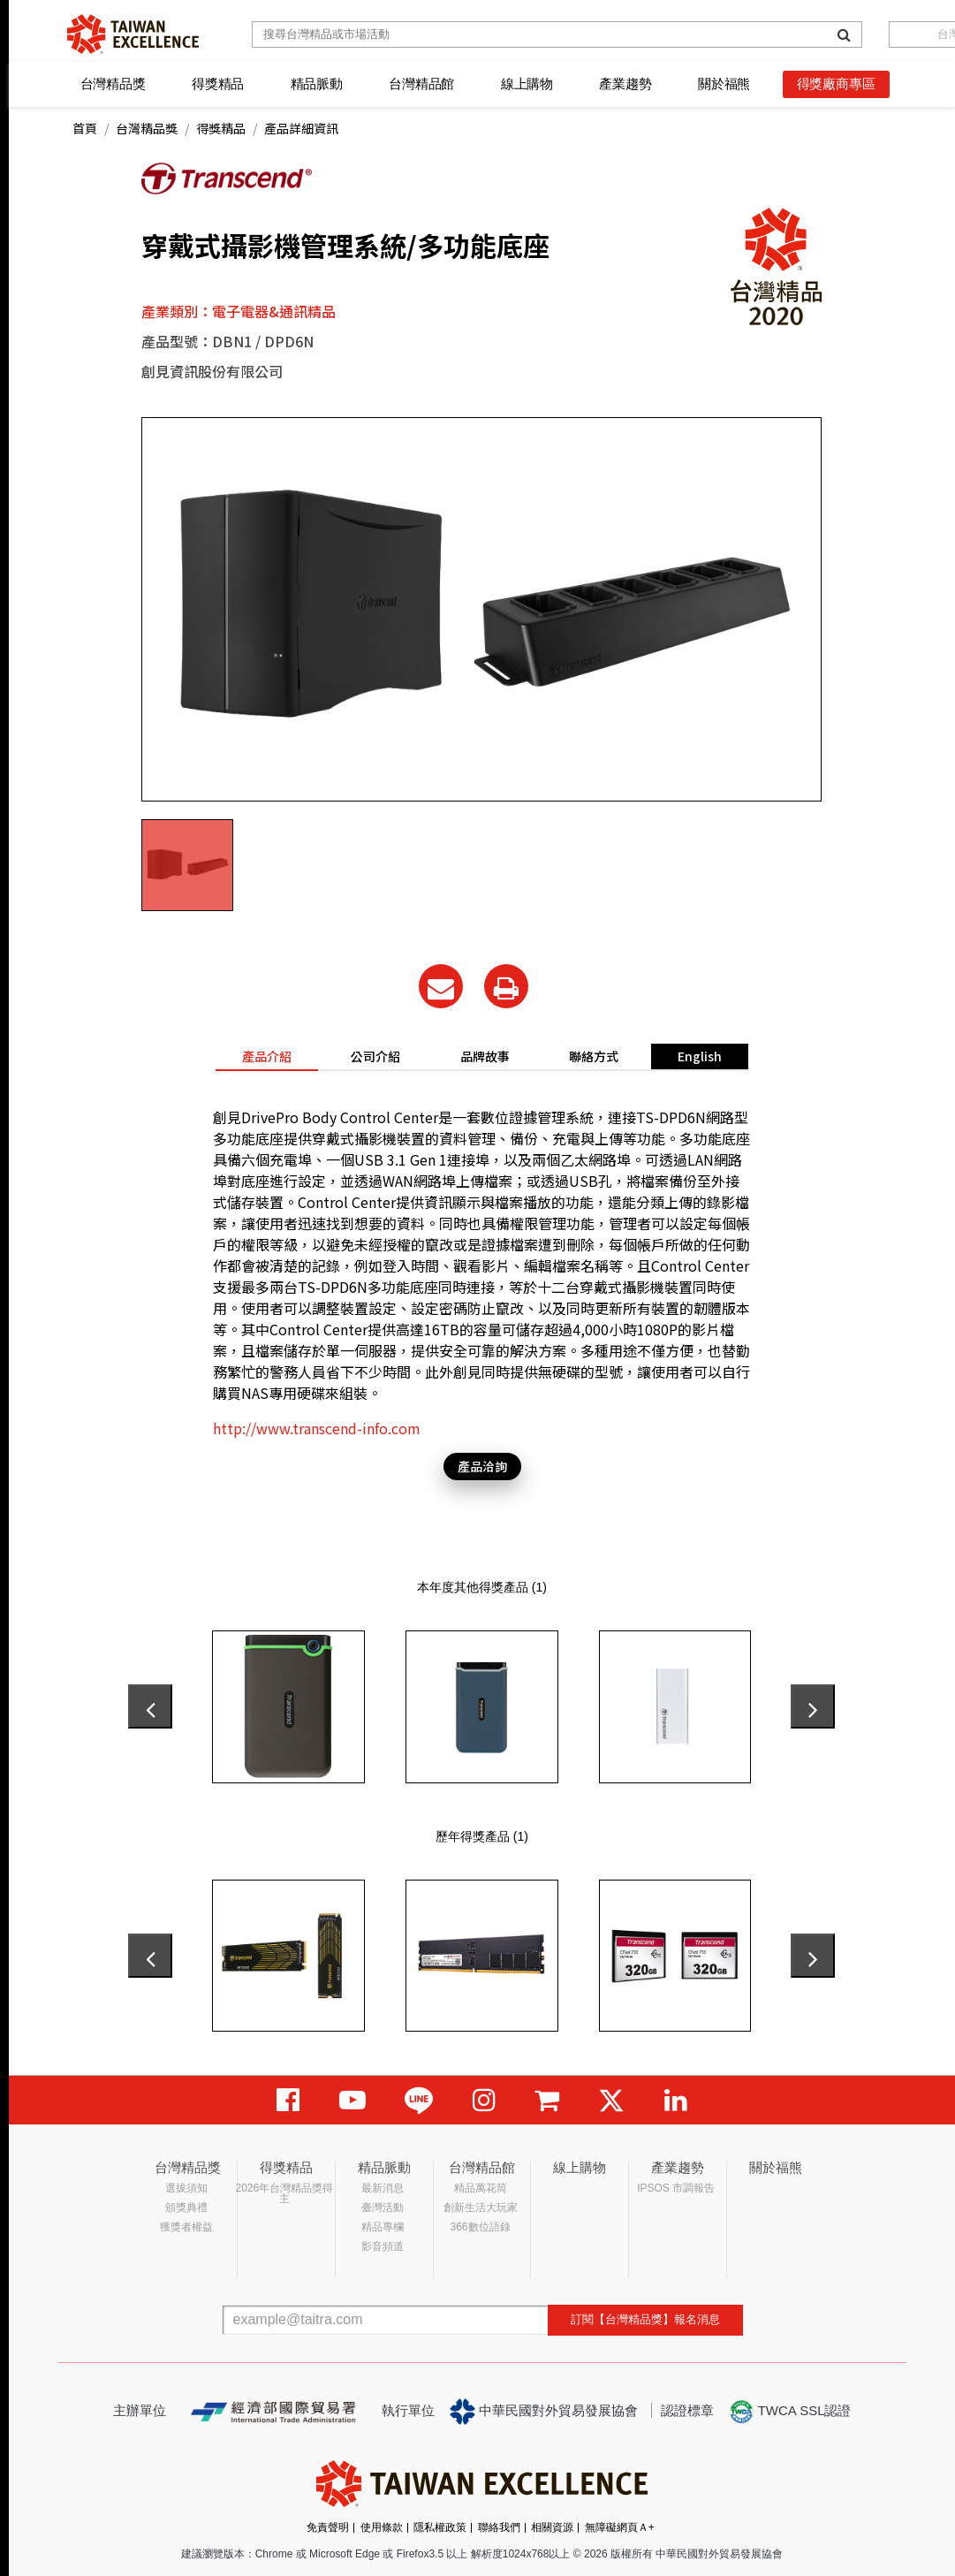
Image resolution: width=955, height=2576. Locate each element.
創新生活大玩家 (480, 2207)
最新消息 (382, 2188)
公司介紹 (375, 1056)
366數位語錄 (481, 2227)
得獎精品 (218, 83)
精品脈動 (317, 83)
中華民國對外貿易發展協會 (544, 2411)
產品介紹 (267, 1056)
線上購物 (527, 83)
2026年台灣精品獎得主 (285, 2193)
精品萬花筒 (480, 2188)
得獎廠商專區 (836, 83)
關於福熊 (724, 83)
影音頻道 (382, 2246)
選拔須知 (186, 2188)
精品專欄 (382, 2227)
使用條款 (381, 2527)
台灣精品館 (421, 83)
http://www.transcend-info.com (317, 1428)
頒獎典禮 (186, 2207)
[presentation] (150, 1706)
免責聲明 (328, 2527)
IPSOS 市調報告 (676, 2188)
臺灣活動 (382, 2207)
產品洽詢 (482, 1466)
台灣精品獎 (113, 83)
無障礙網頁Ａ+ (620, 2527)
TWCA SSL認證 (790, 2411)
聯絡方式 (593, 1056)
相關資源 (552, 2527)
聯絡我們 (499, 2527)
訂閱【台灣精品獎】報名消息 (645, 2319)
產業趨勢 (625, 83)
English (700, 1056)
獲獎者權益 (186, 2227)
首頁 (84, 128)
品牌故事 (485, 1056)
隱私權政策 (439, 2527)
